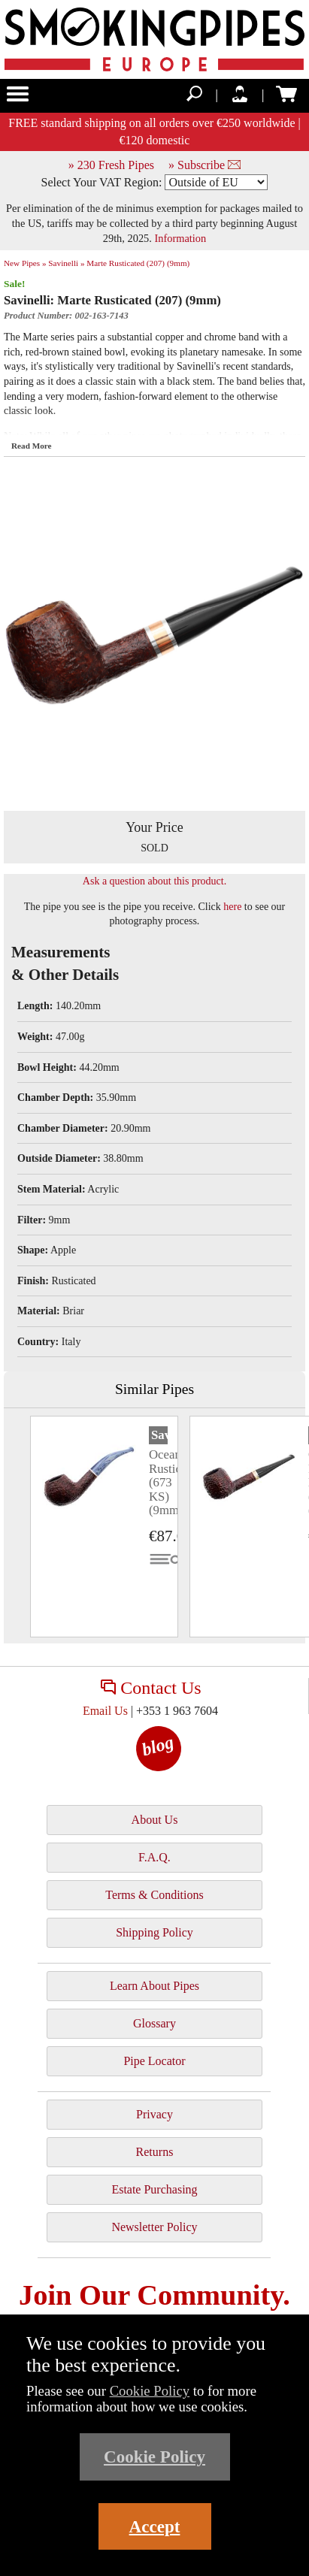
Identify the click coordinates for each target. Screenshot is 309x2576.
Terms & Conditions (154, 1894)
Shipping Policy (154, 1932)
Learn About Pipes (154, 1985)
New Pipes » (25, 263)
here (232, 906)
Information (181, 238)
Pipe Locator (154, 2060)
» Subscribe (204, 165)
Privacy (154, 2114)
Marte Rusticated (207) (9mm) (137, 263)
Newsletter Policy (154, 2227)
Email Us (105, 1710)
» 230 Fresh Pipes (111, 165)
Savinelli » (66, 263)
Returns (155, 2151)
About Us (155, 1819)
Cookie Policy (150, 2391)
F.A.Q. (154, 1857)
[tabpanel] (104, 1526)
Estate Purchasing (154, 2189)
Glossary (154, 2023)
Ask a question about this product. (154, 881)
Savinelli (159, 1435)
